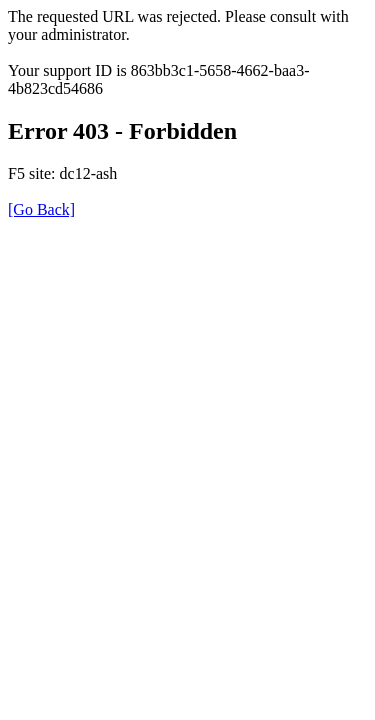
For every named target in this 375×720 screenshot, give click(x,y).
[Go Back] (41, 209)
